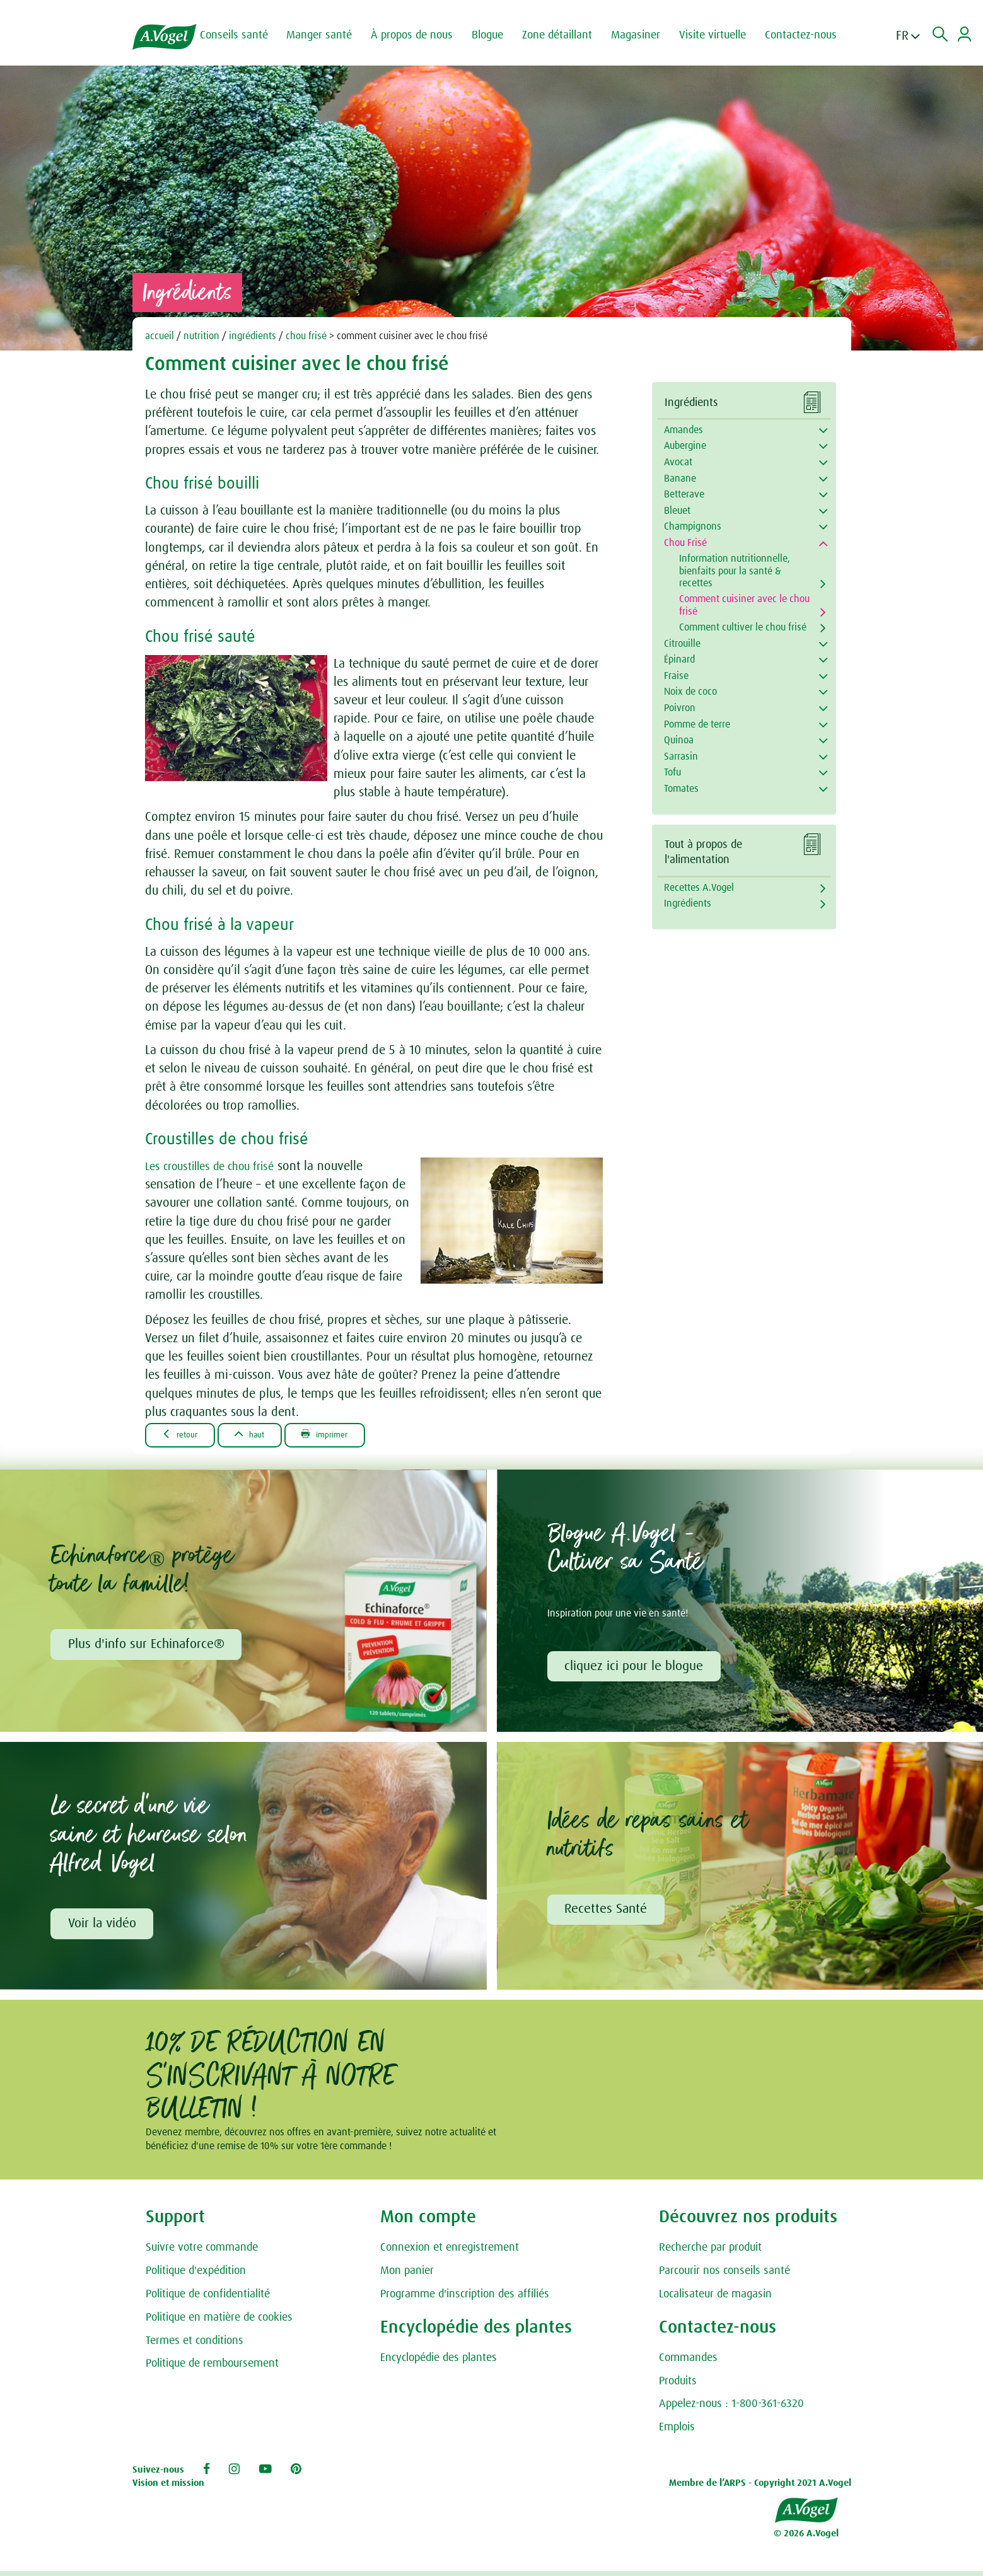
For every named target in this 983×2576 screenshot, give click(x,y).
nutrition (201, 336)
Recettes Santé (607, 1913)
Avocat (678, 462)
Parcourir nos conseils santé (724, 2276)
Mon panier (407, 2276)
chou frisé (306, 336)
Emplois (677, 2432)
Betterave (684, 494)
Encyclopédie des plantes (438, 2362)
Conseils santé (244, 35)
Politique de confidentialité (208, 2299)
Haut (265, 1435)
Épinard (679, 659)
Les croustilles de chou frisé (217, 1166)
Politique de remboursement (212, 2368)
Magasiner (645, 35)
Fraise (676, 676)
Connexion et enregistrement (449, 2252)
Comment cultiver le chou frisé (742, 627)
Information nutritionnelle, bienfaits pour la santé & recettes (734, 571)
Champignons (692, 526)
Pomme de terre (697, 724)
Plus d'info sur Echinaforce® (147, 1646)
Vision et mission (168, 2488)
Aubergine (685, 446)
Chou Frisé (685, 543)
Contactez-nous (811, 35)
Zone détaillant (567, 35)
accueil (159, 336)
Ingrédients (687, 903)
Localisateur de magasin (715, 2299)
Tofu (672, 772)
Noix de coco (690, 692)
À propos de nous (422, 35)
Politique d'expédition (196, 2276)
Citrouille (682, 644)
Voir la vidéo (103, 1927)
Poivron (679, 708)
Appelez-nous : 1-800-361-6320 (731, 2409)
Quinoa (679, 740)
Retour (185, 1435)
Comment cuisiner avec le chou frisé (744, 605)
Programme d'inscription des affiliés (464, 2299)
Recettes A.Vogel (699, 888)
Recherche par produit (710, 2252)
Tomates (681, 789)
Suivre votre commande (202, 2252)
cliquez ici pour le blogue (635, 1668)
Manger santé (329, 35)
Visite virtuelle (722, 35)
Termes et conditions (194, 2345)
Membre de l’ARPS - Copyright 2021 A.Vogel (760, 2488)
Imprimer (351, 1435)
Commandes (688, 2362)
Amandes (683, 430)
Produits (678, 2385)
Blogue (497, 35)
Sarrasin (681, 756)
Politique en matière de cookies (219, 2322)
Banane (680, 478)
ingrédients (252, 336)
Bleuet (677, 511)
